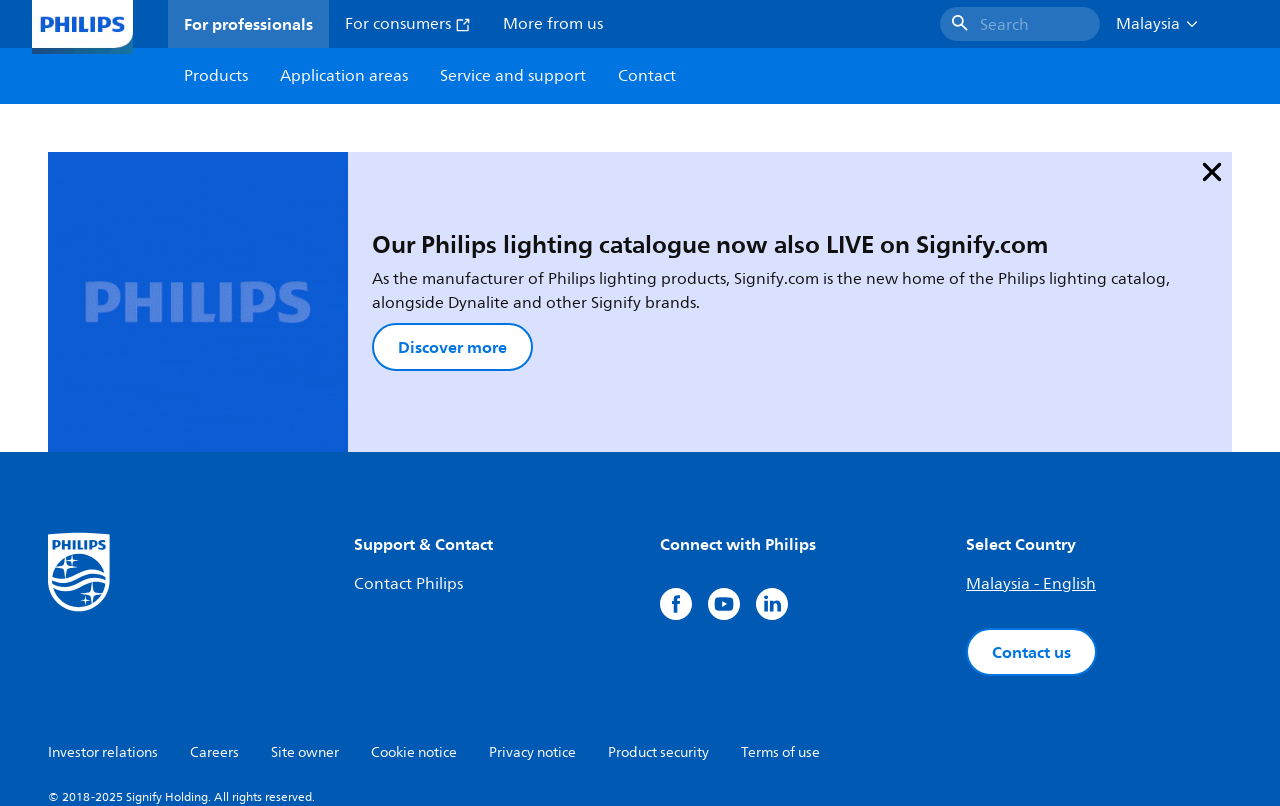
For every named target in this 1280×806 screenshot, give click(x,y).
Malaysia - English (1031, 478)
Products (216, 76)
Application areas (344, 76)
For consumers (408, 24)
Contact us (1031, 546)
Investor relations (103, 646)
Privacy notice (532, 646)
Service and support (513, 76)
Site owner (305, 646)
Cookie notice (414, 646)
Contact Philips (408, 478)
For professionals (248, 24)
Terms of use (780, 646)
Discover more (346, 294)
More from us (553, 24)
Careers (214, 646)
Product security (658, 646)
